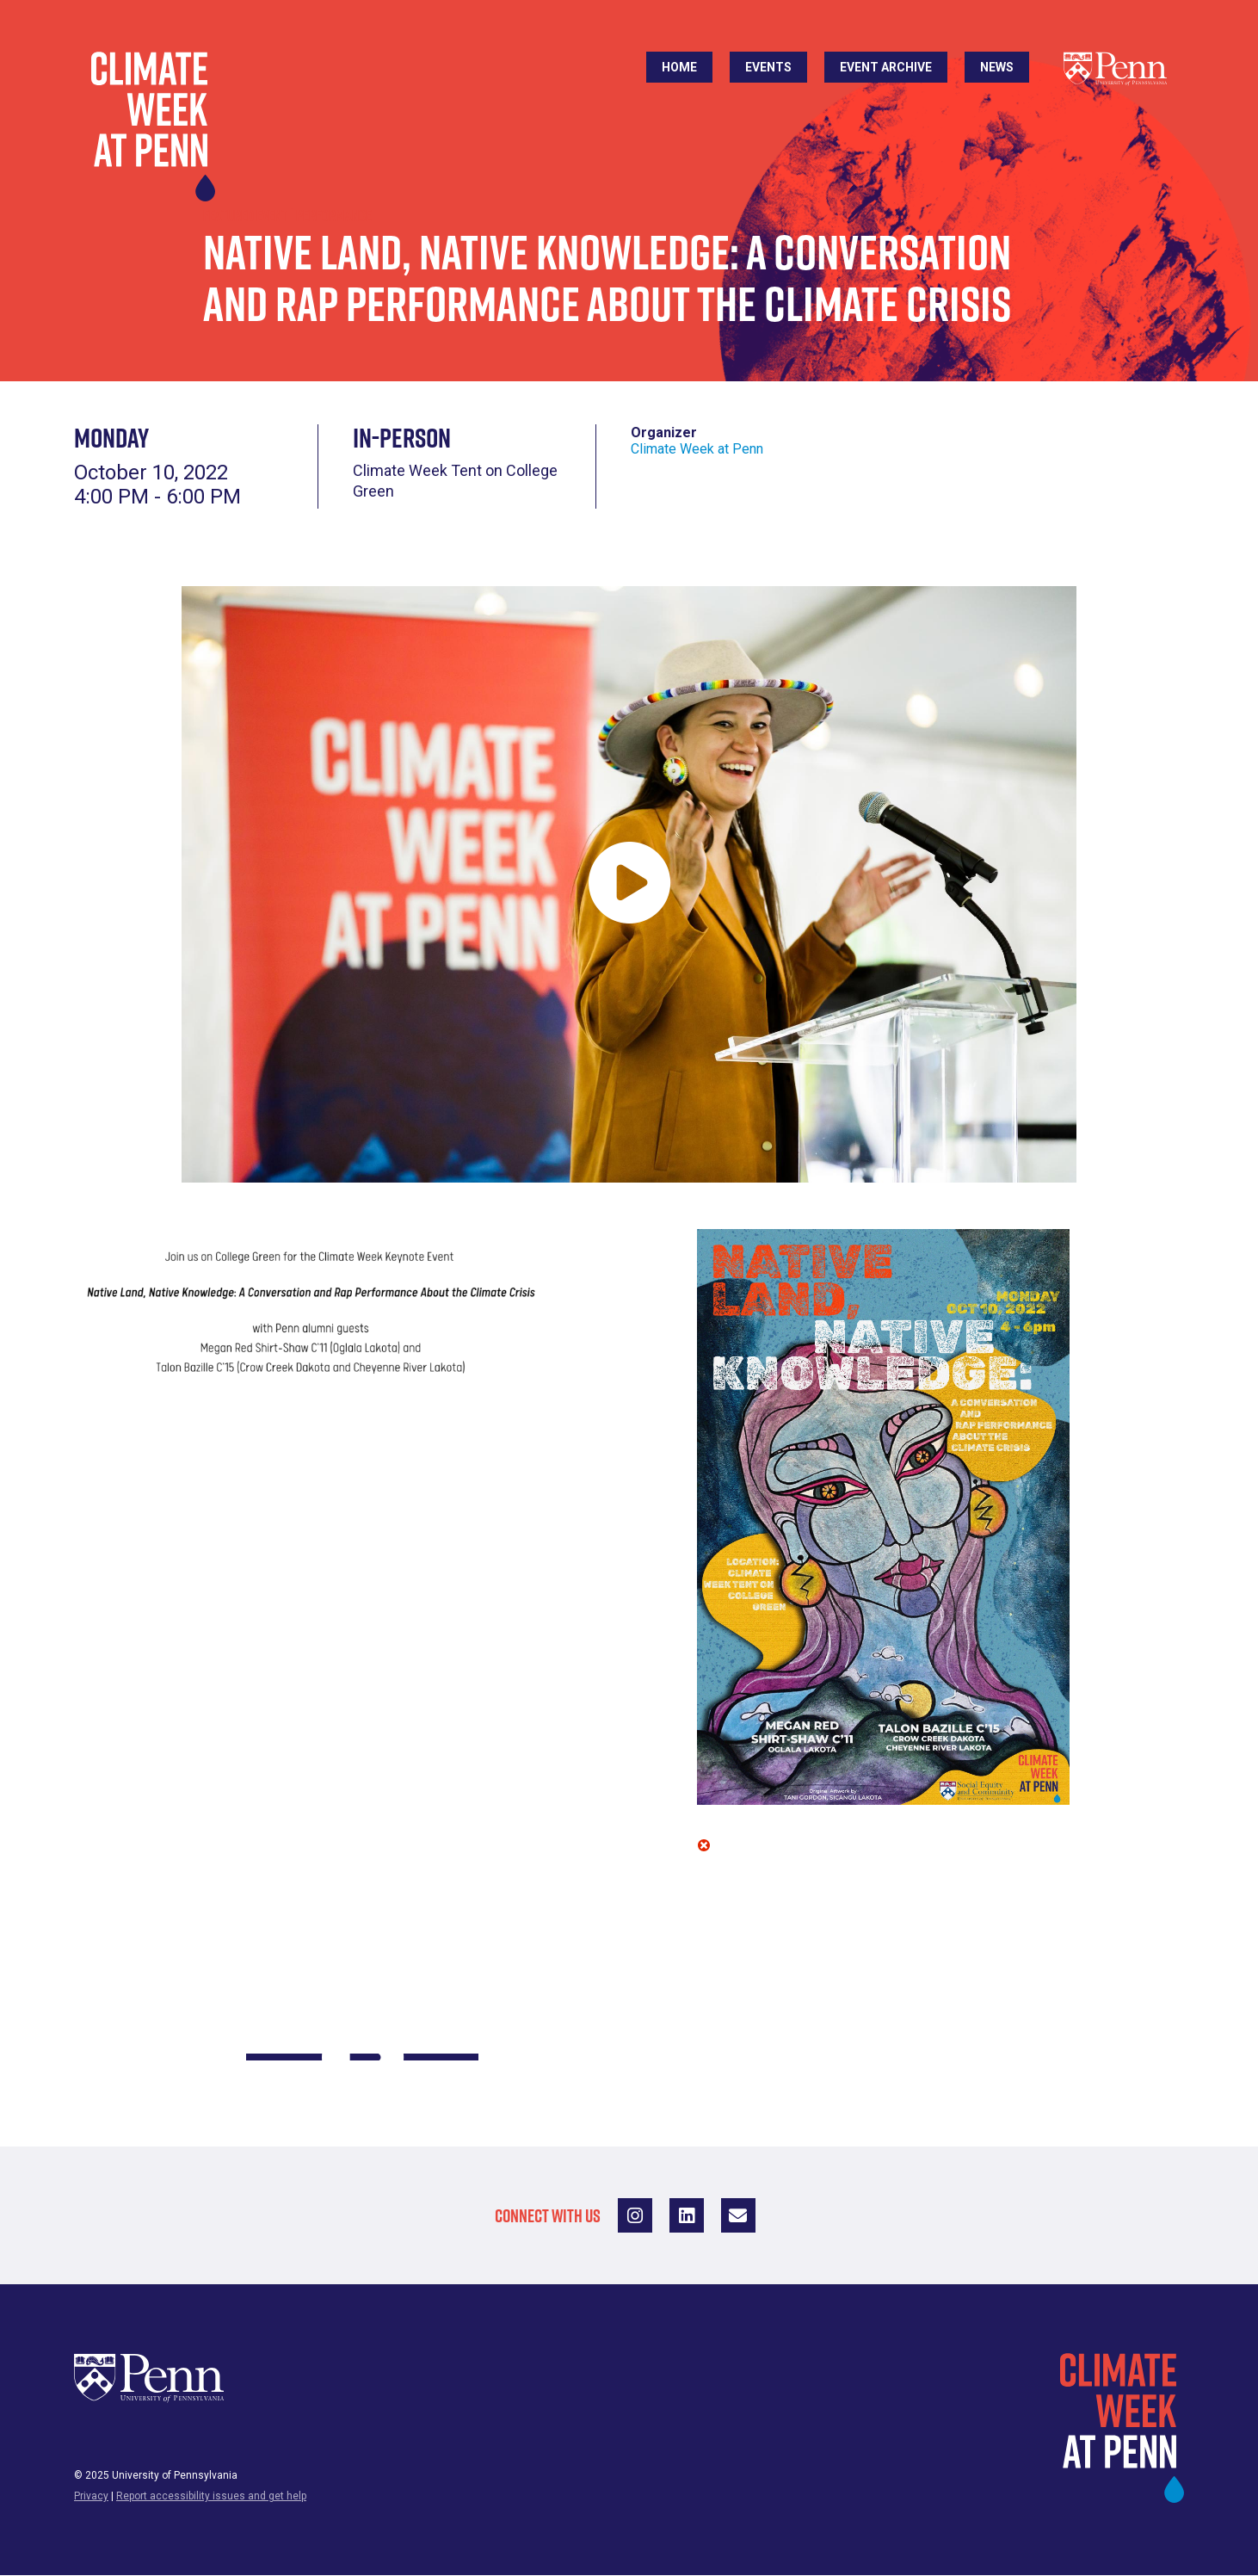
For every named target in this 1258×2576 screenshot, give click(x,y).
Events (768, 67)
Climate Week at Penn (697, 449)
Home (679, 67)
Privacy (91, 2496)
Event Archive (886, 67)
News (997, 67)
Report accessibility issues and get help (211, 2496)
